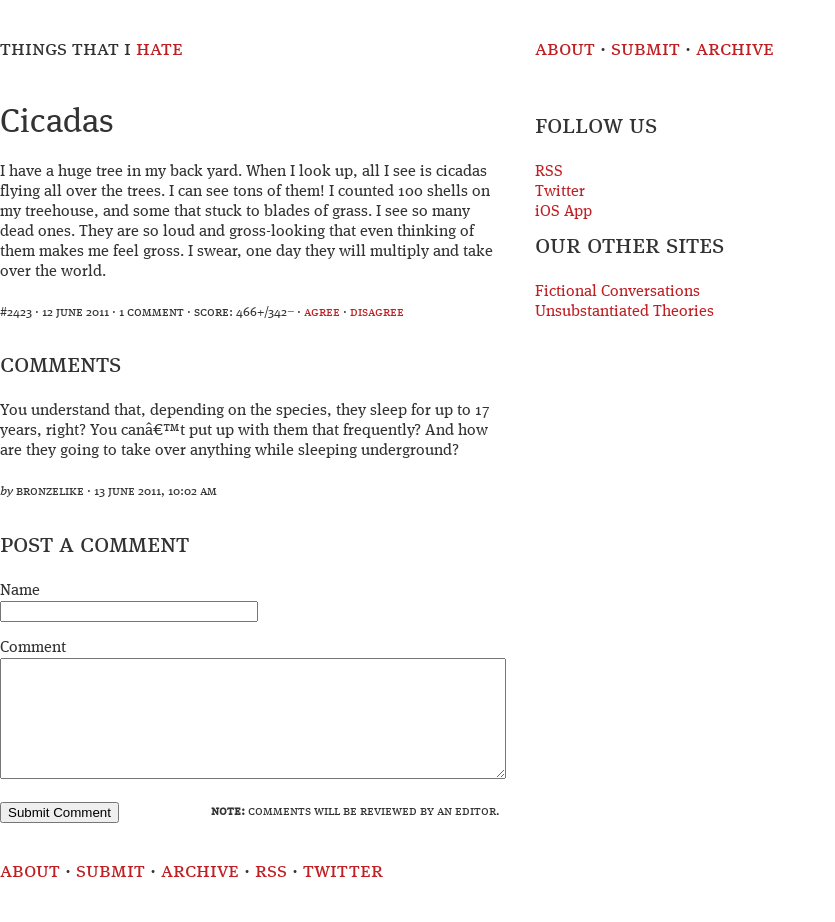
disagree (377, 312)
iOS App (563, 212)
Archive (735, 49)
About (565, 49)
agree (322, 312)
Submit (645, 49)
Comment (33, 648)
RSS (549, 172)
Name (20, 591)
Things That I (91, 49)
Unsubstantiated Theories (624, 312)
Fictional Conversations (617, 292)
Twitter (560, 192)
